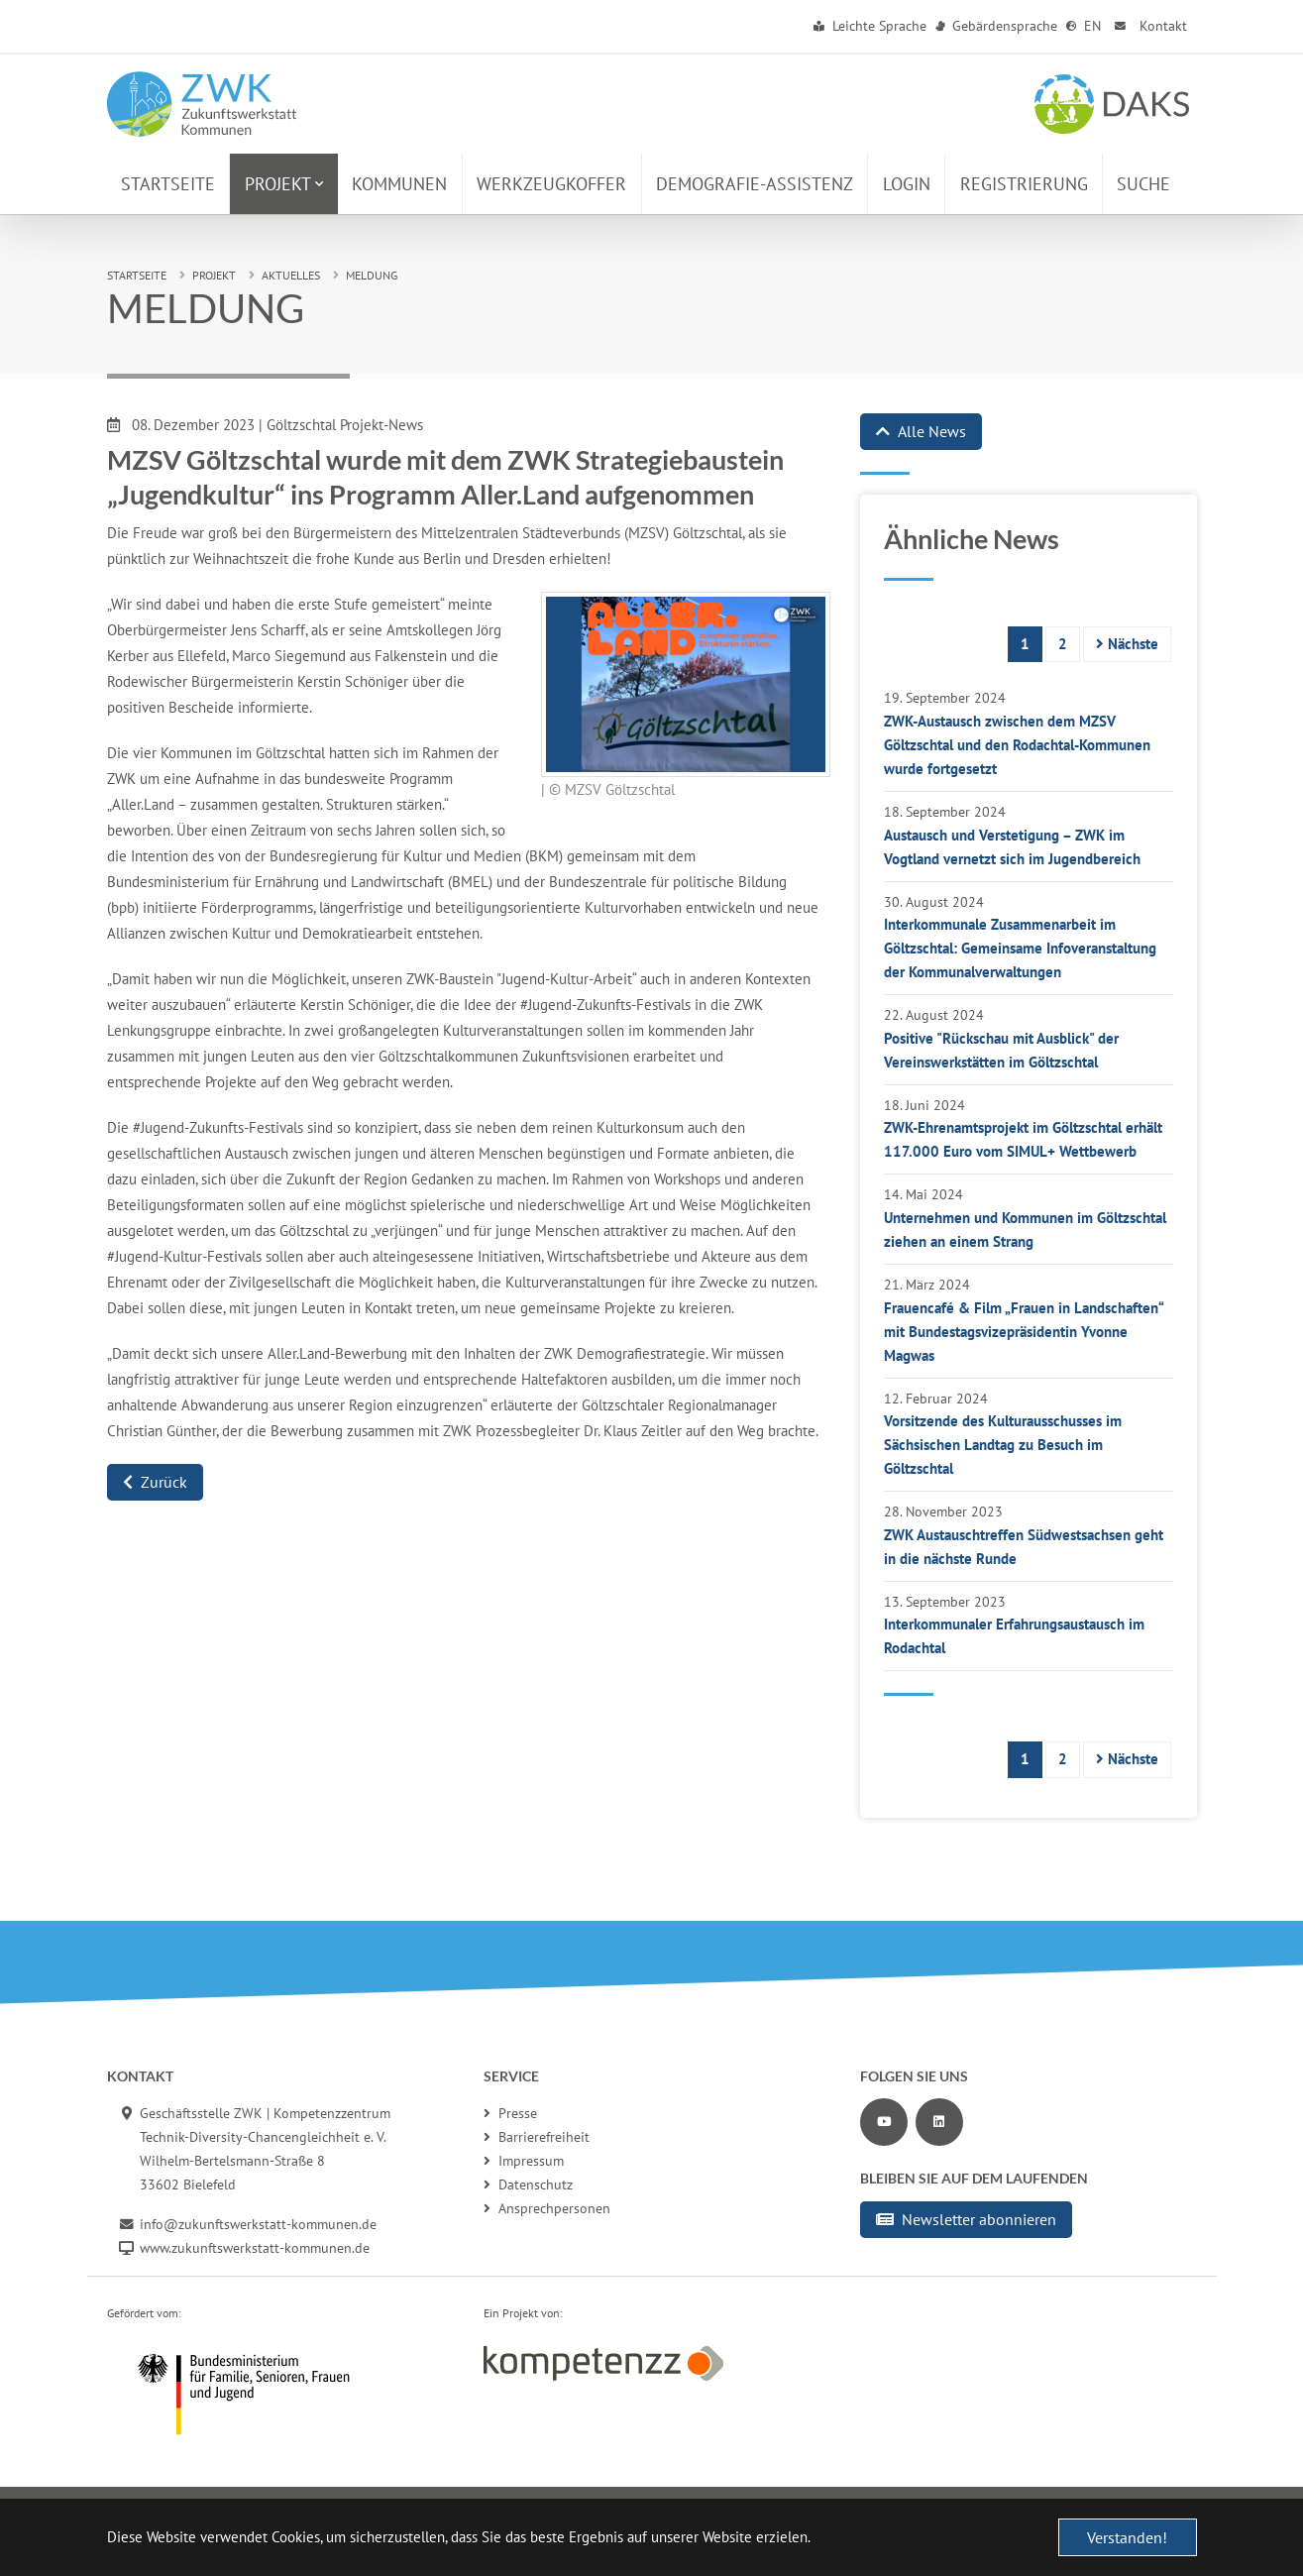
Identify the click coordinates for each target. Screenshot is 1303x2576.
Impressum (524, 2161)
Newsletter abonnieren (966, 2219)
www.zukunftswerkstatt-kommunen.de (255, 2248)
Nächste (1127, 643)
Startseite (136, 275)
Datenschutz (528, 2184)
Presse (510, 2113)
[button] (284, 184)
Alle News (921, 431)
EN (1084, 26)
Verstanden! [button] (1127, 2537)
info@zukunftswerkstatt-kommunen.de (258, 2224)
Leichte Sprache (870, 26)
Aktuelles (291, 275)
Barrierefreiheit (537, 2137)
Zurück (155, 1482)
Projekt (214, 275)
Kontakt (1149, 26)
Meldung (371, 275)
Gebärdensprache (996, 26)
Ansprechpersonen (547, 2208)
